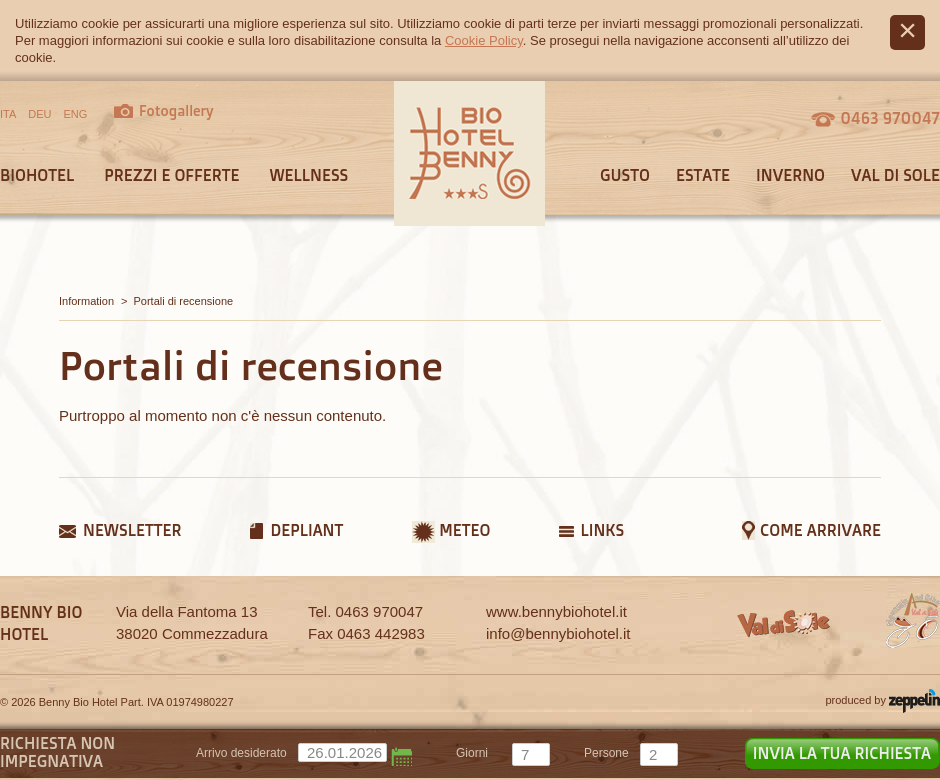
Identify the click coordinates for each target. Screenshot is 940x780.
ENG (76, 114)
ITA (8, 114)
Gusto (625, 175)
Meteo (464, 530)
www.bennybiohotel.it (556, 611)
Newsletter (132, 530)
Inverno (790, 175)
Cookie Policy (484, 40)
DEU (39, 114)
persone (606, 753)
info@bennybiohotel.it (558, 633)
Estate (703, 175)
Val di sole (895, 175)
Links (602, 530)
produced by (882, 701)
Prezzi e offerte (171, 175)
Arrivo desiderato (241, 753)
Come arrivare (820, 530)
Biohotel (37, 175)
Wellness (308, 175)
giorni (472, 753)
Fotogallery (176, 110)
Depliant (306, 530)
